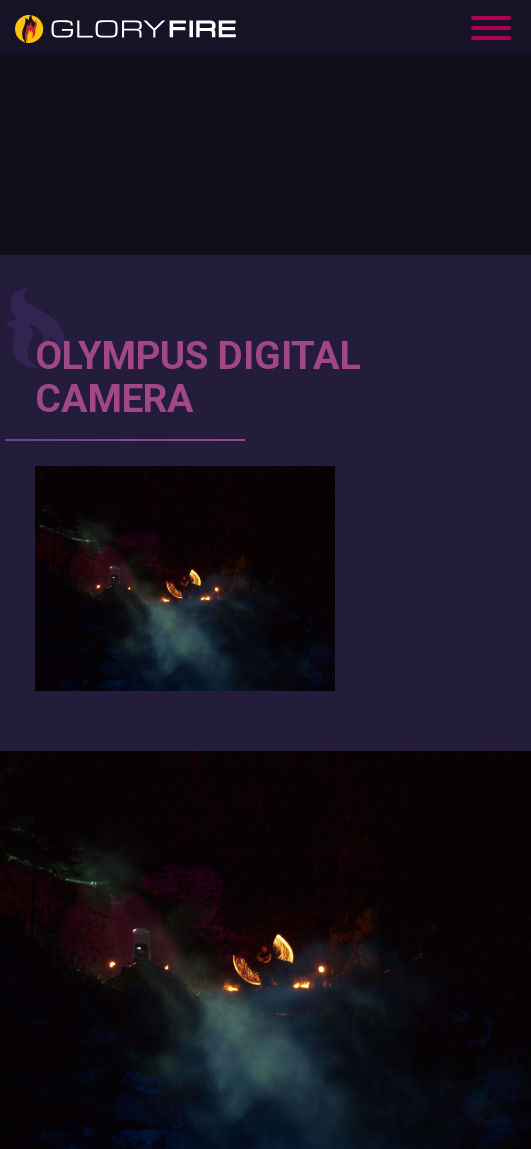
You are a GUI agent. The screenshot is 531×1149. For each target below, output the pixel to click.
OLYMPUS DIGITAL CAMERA (198, 377)
